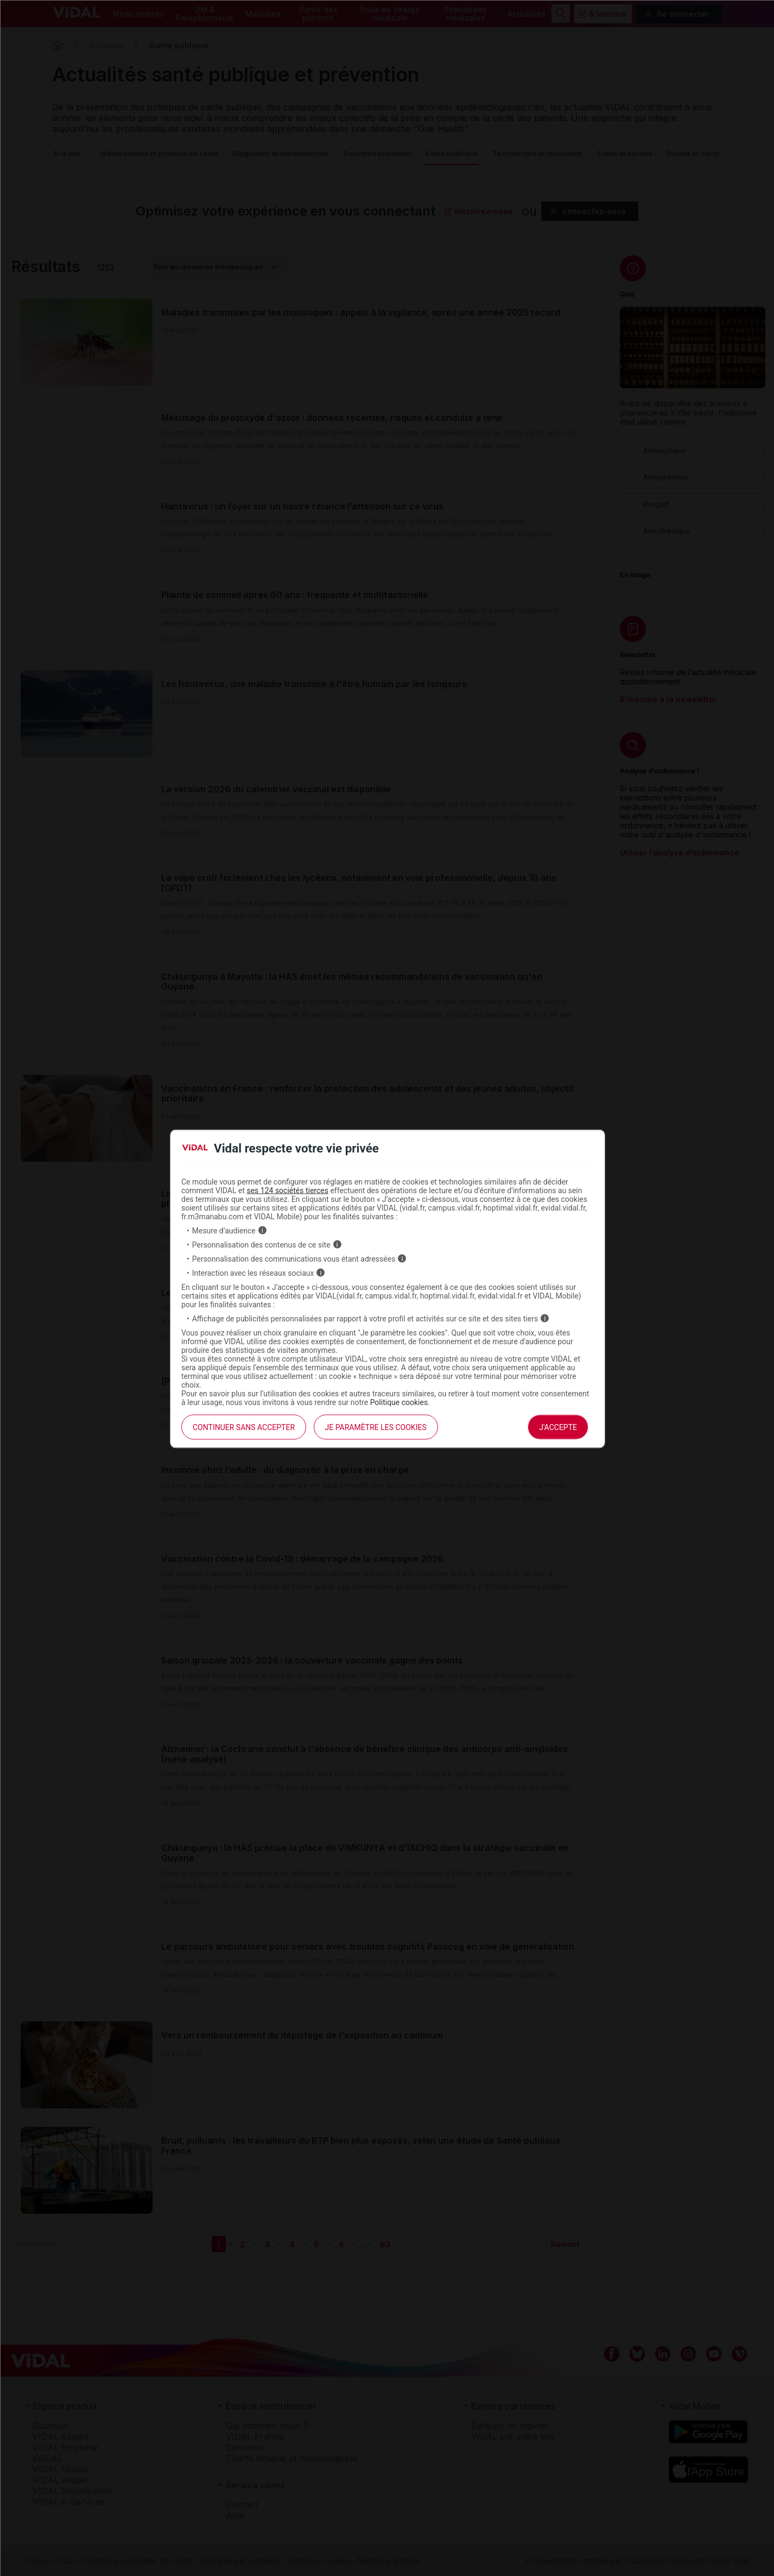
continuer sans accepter (244, 1426)
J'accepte (558, 1426)
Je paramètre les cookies (376, 1426)
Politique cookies (399, 1401)
